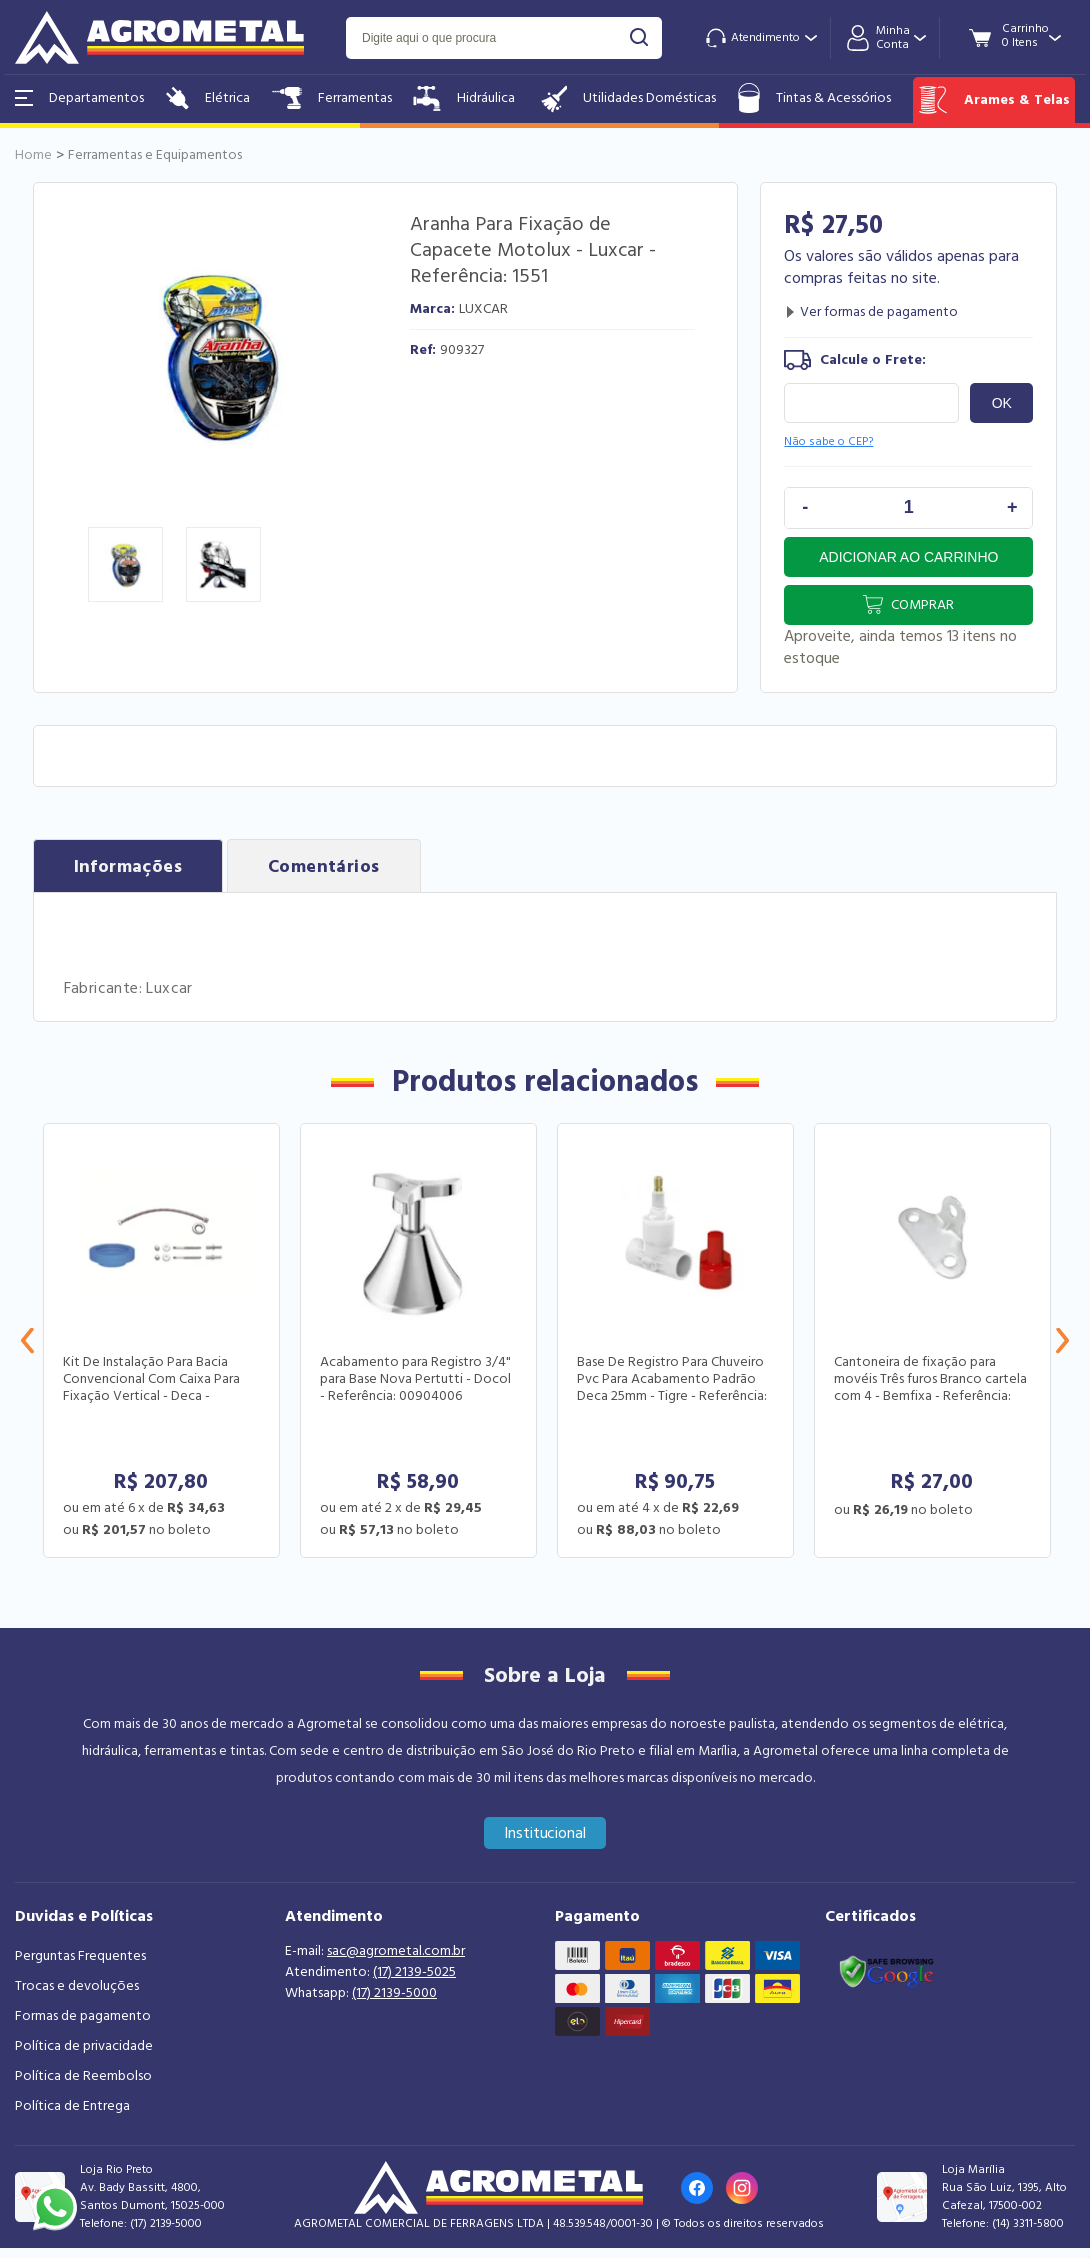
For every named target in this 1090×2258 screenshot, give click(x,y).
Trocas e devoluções (77, 1986)
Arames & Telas (994, 100)
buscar (639, 37)
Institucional (545, 1833)
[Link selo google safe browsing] (886, 1970)
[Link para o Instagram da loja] (742, 2188)
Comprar (922, 605)
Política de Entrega (72, 2106)
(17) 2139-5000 (394, 1993)
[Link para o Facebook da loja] (697, 2188)
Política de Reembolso (83, 2076)
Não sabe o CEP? (828, 441)
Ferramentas (332, 98)
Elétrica (208, 98)
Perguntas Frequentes (80, 1956)
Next (1062, 1340)
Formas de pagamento (83, 2016)
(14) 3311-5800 (1028, 2223)
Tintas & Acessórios (814, 98)
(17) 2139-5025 (414, 1972)
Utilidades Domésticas (626, 98)
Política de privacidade (84, 2046)
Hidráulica (464, 98)
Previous (27, 1340)
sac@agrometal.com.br (396, 1951)
